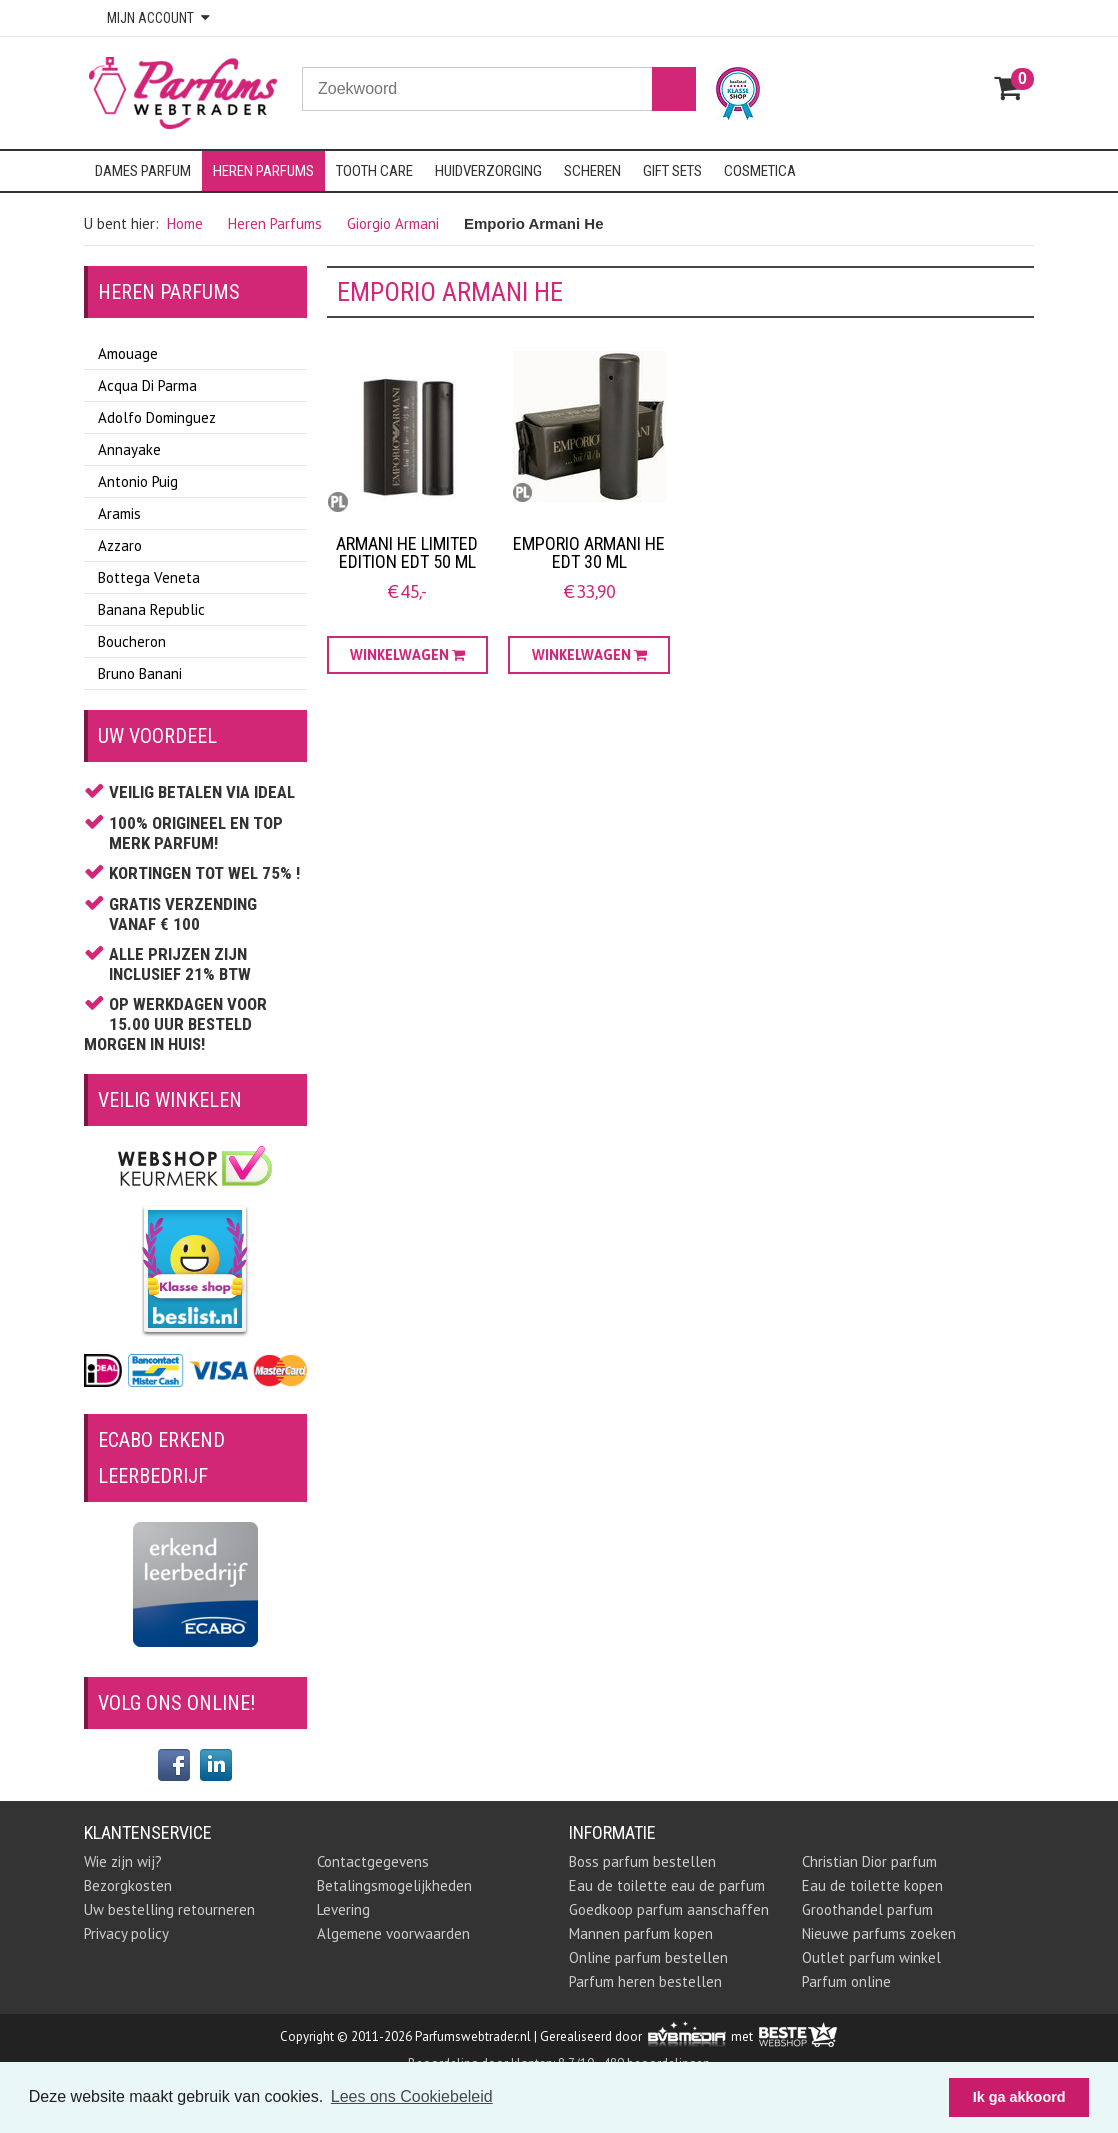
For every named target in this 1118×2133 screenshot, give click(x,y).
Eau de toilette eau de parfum (667, 1885)
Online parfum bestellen (648, 1957)
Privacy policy (126, 1933)
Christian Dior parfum (869, 1861)
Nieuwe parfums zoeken (879, 1933)
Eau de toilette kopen (872, 1885)
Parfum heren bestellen (645, 1981)
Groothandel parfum (867, 1909)
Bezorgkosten (128, 1885)
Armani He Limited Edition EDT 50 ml (407, 552)
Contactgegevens (373, 1861)
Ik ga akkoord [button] (1019, 2097)
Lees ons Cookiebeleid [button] (412, 2096)
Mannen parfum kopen (641, 1933)
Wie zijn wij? (123, 1861)
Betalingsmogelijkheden (394, 1885)
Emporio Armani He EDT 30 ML (589, 552)
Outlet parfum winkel (871, 1957)
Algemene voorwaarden (393, 1933)
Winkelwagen (407, 655)
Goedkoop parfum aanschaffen (669, 1909)
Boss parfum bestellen (642, 1861)
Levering (343, 1909)
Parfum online (846, 1981)
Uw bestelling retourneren (169, 1909)
